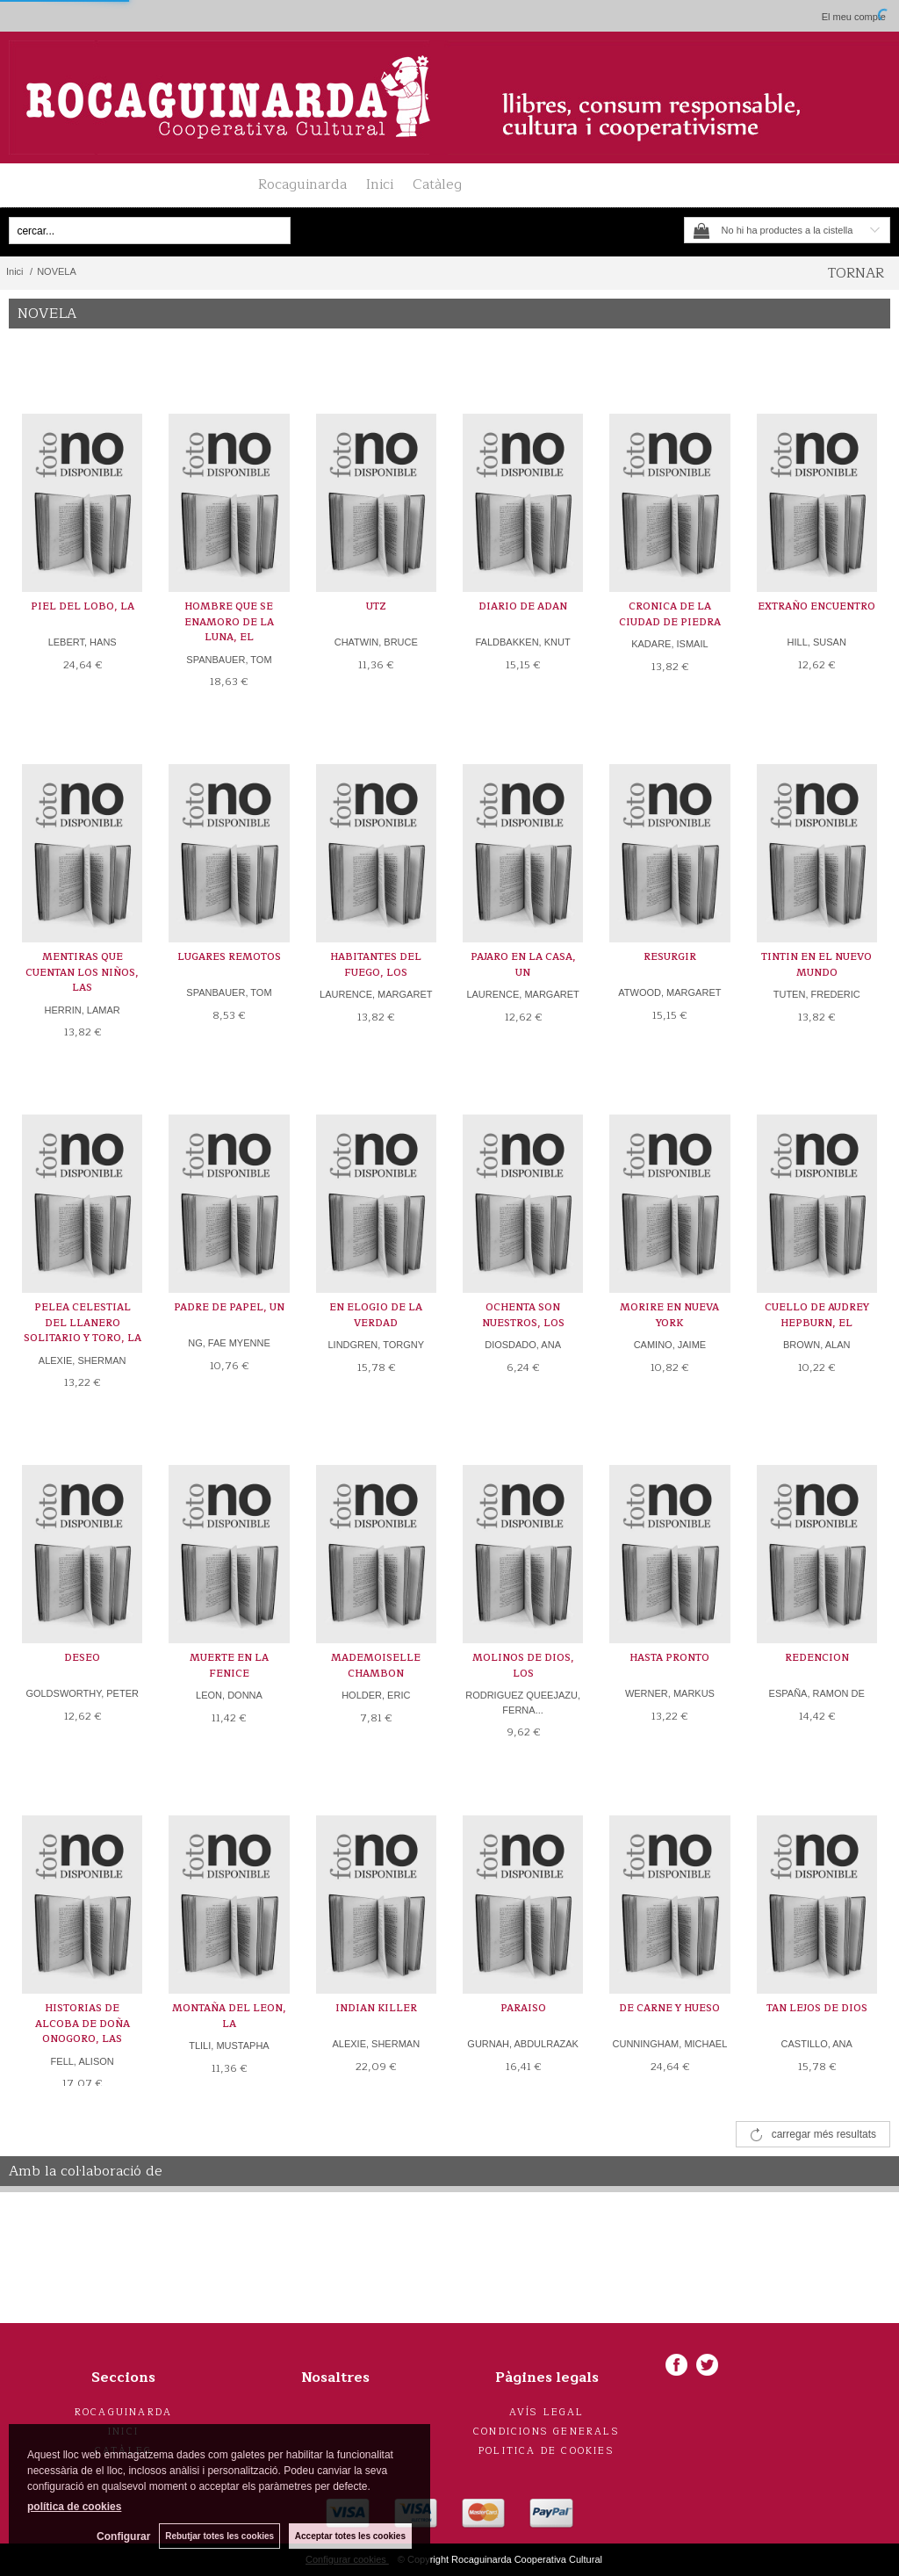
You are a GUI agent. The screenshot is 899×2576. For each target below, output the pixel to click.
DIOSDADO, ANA (523, 1344)
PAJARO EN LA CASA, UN (523, 965)
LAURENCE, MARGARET (376, 994)
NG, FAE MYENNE (229, 1343)
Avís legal (547, 2412)
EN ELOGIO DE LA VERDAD (375, 1315)
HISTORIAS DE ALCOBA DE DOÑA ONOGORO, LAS (82, 2023)
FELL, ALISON (82, 2061)
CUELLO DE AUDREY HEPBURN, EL (817, 1315)
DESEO (82, 1657)
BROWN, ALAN (816, 1344)
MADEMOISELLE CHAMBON (376, 1665)
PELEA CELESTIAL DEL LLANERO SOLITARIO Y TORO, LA (82, 1322)
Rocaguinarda (302, 184)
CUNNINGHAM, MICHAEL (670, 2043)
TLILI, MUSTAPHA (229, 2045)
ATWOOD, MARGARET (669, 992)
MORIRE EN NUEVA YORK (669, 1315)
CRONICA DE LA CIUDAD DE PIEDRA (670, 614)
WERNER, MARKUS (670, 1693)
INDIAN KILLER (376, 2008)
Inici (379, 184)
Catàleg (437, 184)
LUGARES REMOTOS (229, 957)
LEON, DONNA (229, 1695)
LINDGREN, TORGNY (375, 1344)
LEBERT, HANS (82, 642)
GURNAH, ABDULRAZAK (523, 2043)
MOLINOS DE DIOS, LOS (523, 1665)
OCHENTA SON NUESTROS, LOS (523, 1315)
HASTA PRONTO (669, 1657)
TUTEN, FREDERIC (816, 994)
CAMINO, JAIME (670, 1344)
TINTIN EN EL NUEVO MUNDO (816, 965)
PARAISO (523, 2008)
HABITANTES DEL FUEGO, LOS (375, 965)
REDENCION (817, 1657)
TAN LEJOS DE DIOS (816, 2008)
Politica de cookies (546, 2451)
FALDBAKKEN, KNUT (522, 642)
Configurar (123, 2536)
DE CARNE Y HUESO (669, 2008)
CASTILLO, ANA (816, 2043)
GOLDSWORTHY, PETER (82, 1693)
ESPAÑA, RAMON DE (817, 1693)
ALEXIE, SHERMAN (82, 1360)
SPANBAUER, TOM (228, 659)
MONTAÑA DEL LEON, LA (229, 2016)
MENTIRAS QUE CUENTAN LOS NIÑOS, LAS (82, 972)
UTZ (376, 606)
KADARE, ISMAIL (669, 644)
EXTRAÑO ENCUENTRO (816, 606)
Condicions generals (546, 2431)
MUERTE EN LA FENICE (229, 1665)
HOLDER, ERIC (376, 1695)
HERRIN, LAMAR (82, 1010)
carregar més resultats (824, 2134)
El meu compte (854, 16)
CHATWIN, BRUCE (376, 642)
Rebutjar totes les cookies (219, 2536)
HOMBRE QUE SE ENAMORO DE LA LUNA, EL (229, 622)
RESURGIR (670, 957)
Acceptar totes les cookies (350, 2536)
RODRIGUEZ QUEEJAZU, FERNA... (522, 1702)
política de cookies (74, 2506)
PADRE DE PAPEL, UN (229, 1307)
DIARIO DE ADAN (522, 606)
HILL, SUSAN (817, 642)
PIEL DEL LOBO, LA (82, 606)
